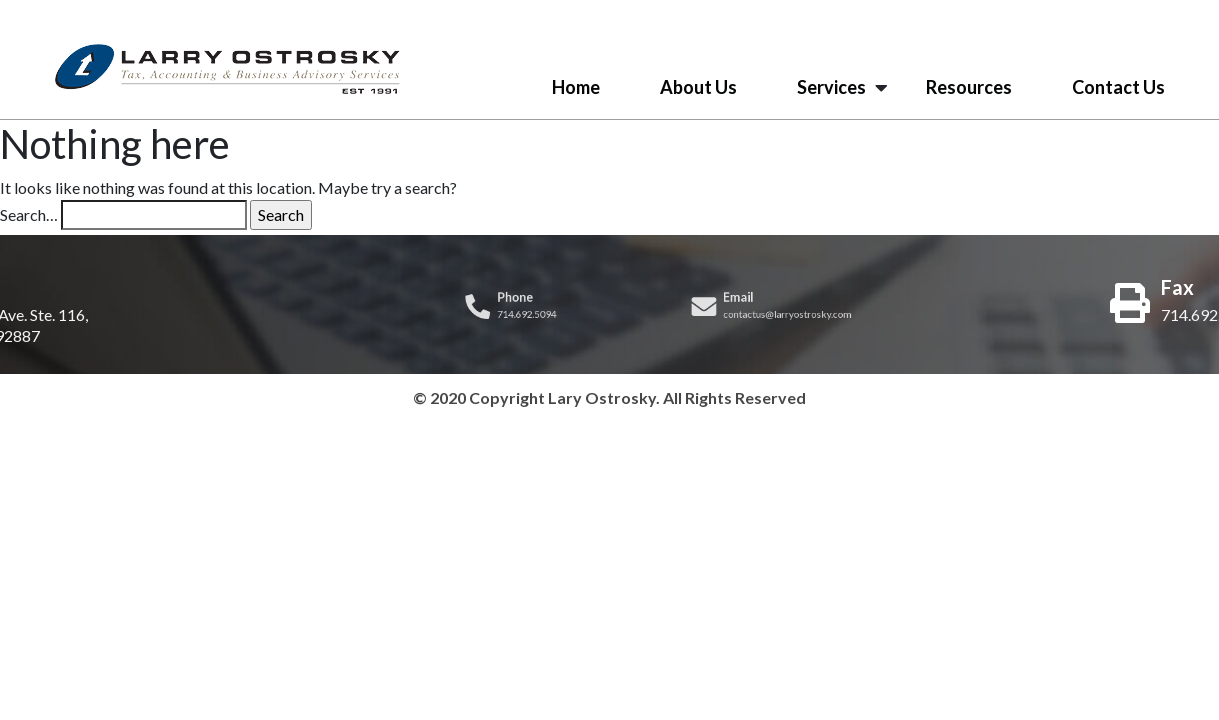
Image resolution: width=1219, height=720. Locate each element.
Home (576, 87)
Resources (969, 87)
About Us (698, 87)
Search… (29, 214)
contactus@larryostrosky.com (788, 313)
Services (831, 87)
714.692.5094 (525, 313)
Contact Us (1118, 87)
